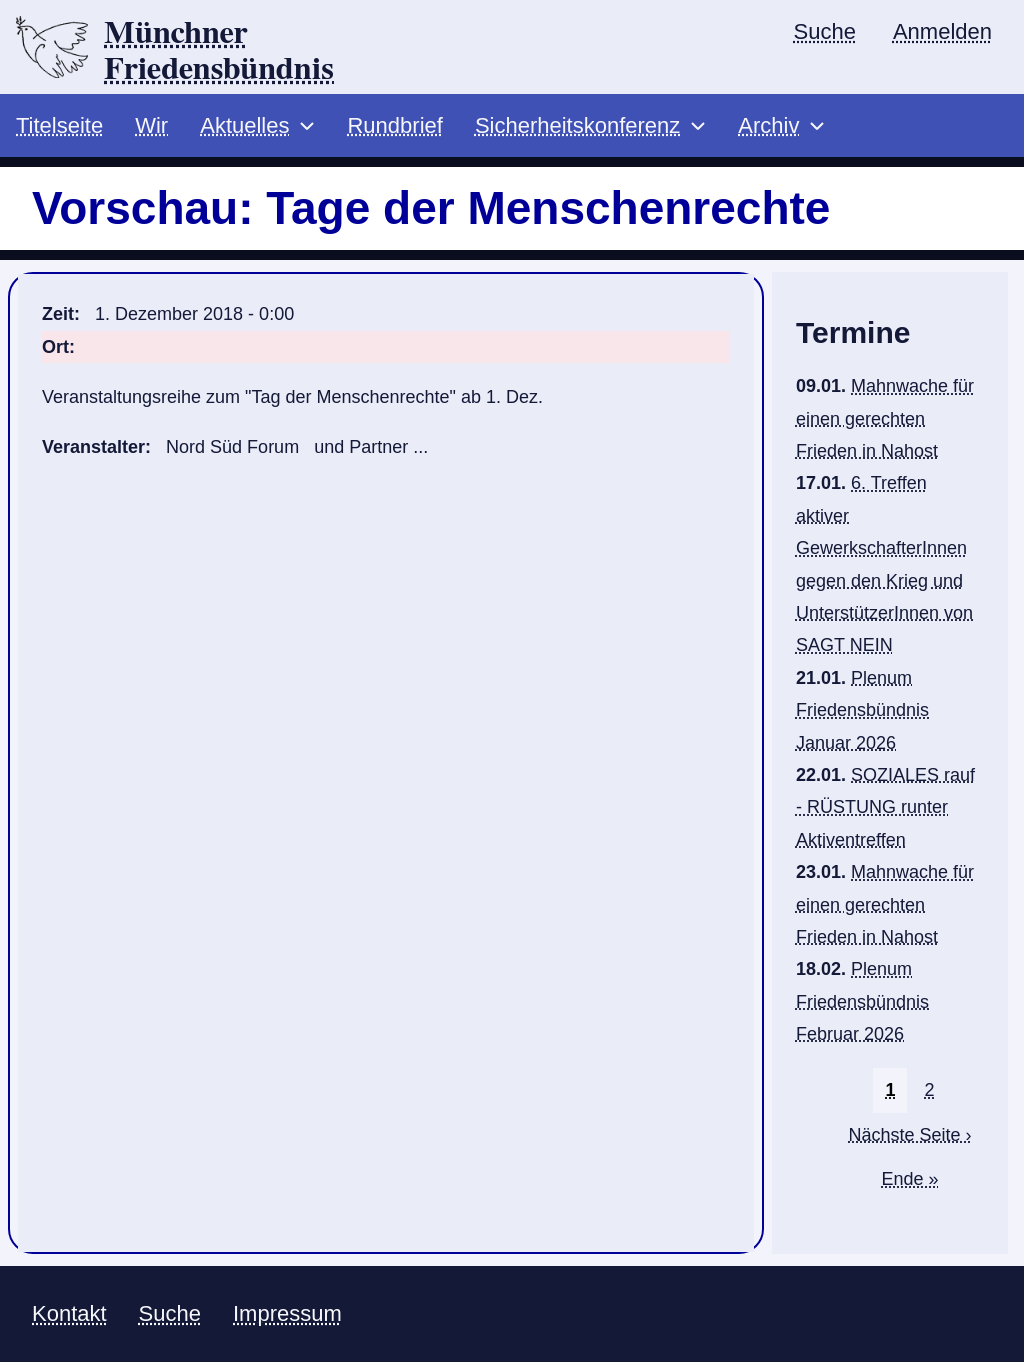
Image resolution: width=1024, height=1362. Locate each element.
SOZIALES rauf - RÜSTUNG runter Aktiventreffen (885, 807)
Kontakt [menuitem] (69, 1313)
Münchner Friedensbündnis (219, 51)
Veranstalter (93, 447)
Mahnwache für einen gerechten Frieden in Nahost (885, 418)
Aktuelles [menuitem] (244, 125)
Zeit (58, 314)
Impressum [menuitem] (287, 1313)
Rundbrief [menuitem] (394, 125)
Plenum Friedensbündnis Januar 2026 (862, 710)
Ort (55, 347)
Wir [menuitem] (151, 125)
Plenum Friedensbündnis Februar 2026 (862, 1001)
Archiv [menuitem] (768, 125)
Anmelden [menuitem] (942, 31)
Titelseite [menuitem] (59, 125)
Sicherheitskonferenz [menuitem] (577, 125)
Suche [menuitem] (825, 31)
